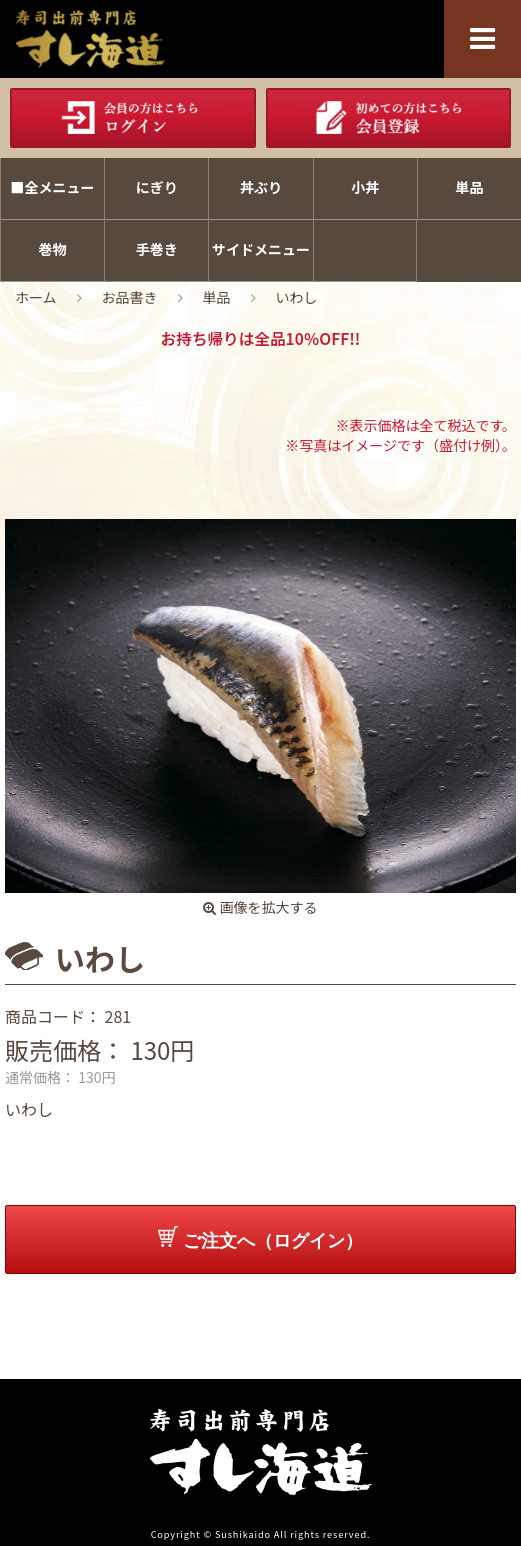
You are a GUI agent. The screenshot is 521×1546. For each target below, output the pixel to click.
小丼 (365, 187)
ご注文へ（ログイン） (260, 1238)
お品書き (130, 297)
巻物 (53, 249)
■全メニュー (53, 187)
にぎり (157, 187)
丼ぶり (261, 187)
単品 (469, 187)
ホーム (36, 297)
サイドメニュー (261, 249)
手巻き (157, 249)
